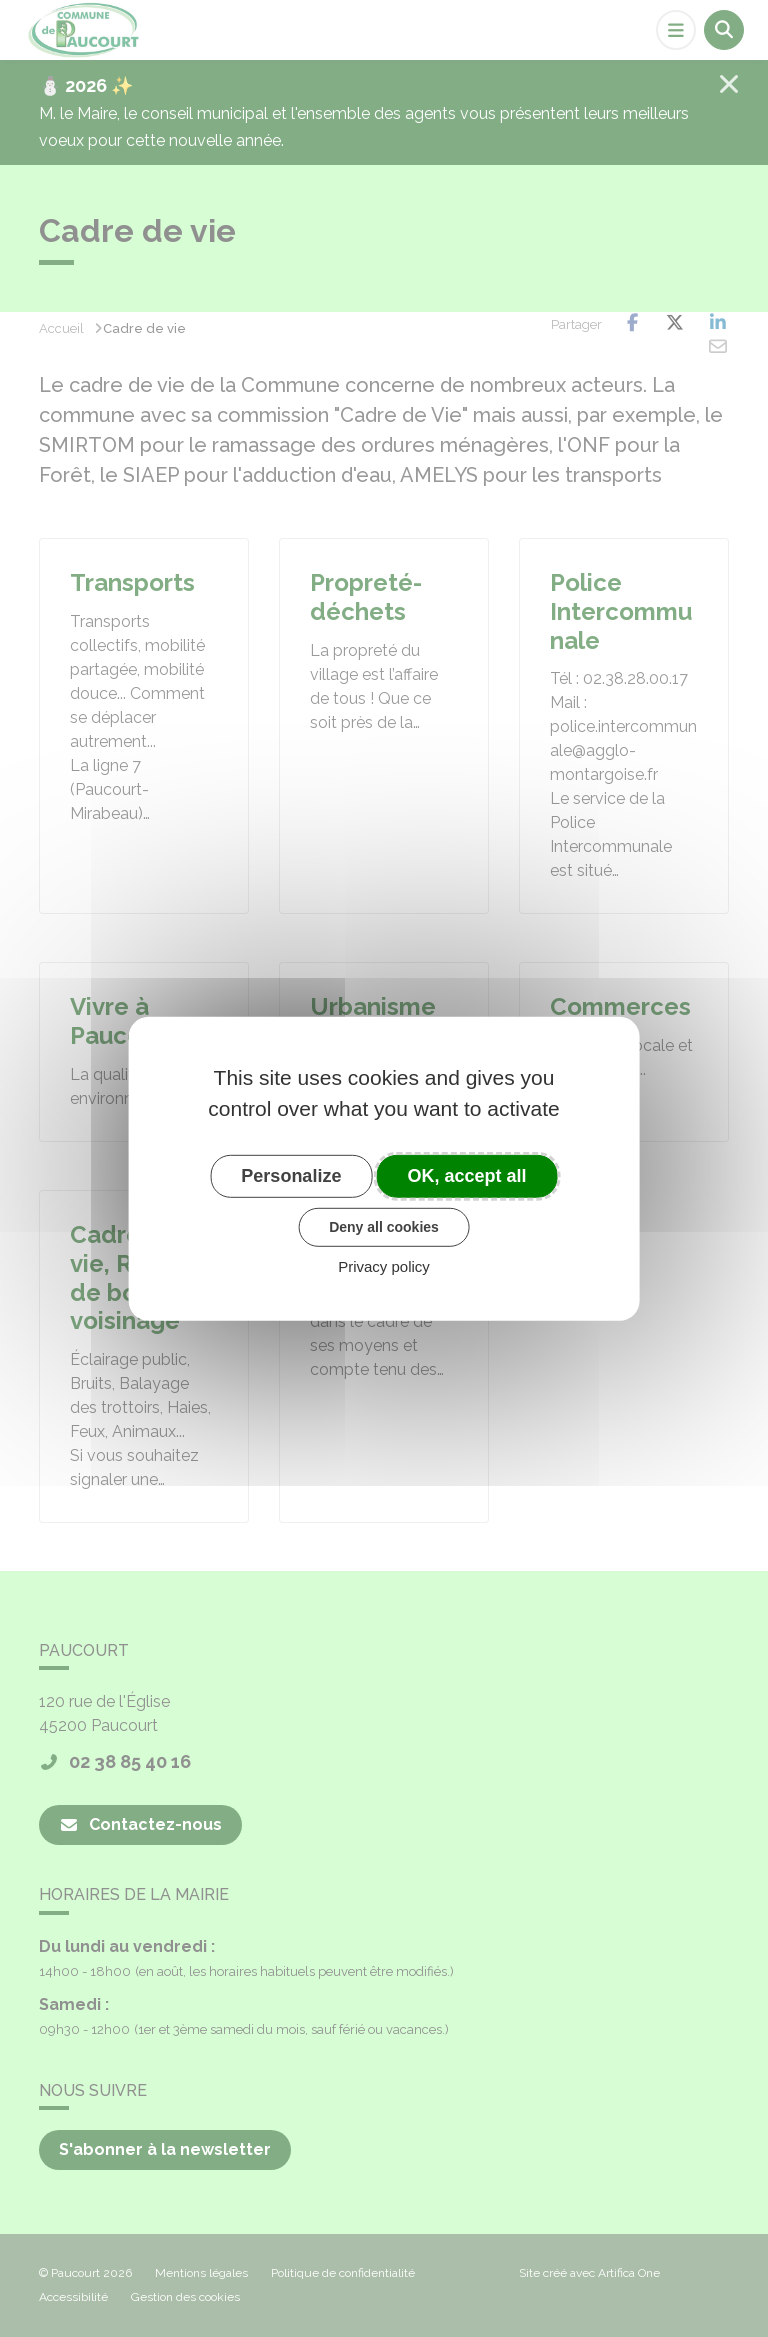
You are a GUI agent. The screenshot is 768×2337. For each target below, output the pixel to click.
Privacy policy (384, 1266)
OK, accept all (467, 1175)
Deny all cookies (384, 1227)
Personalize (291, 1175)
